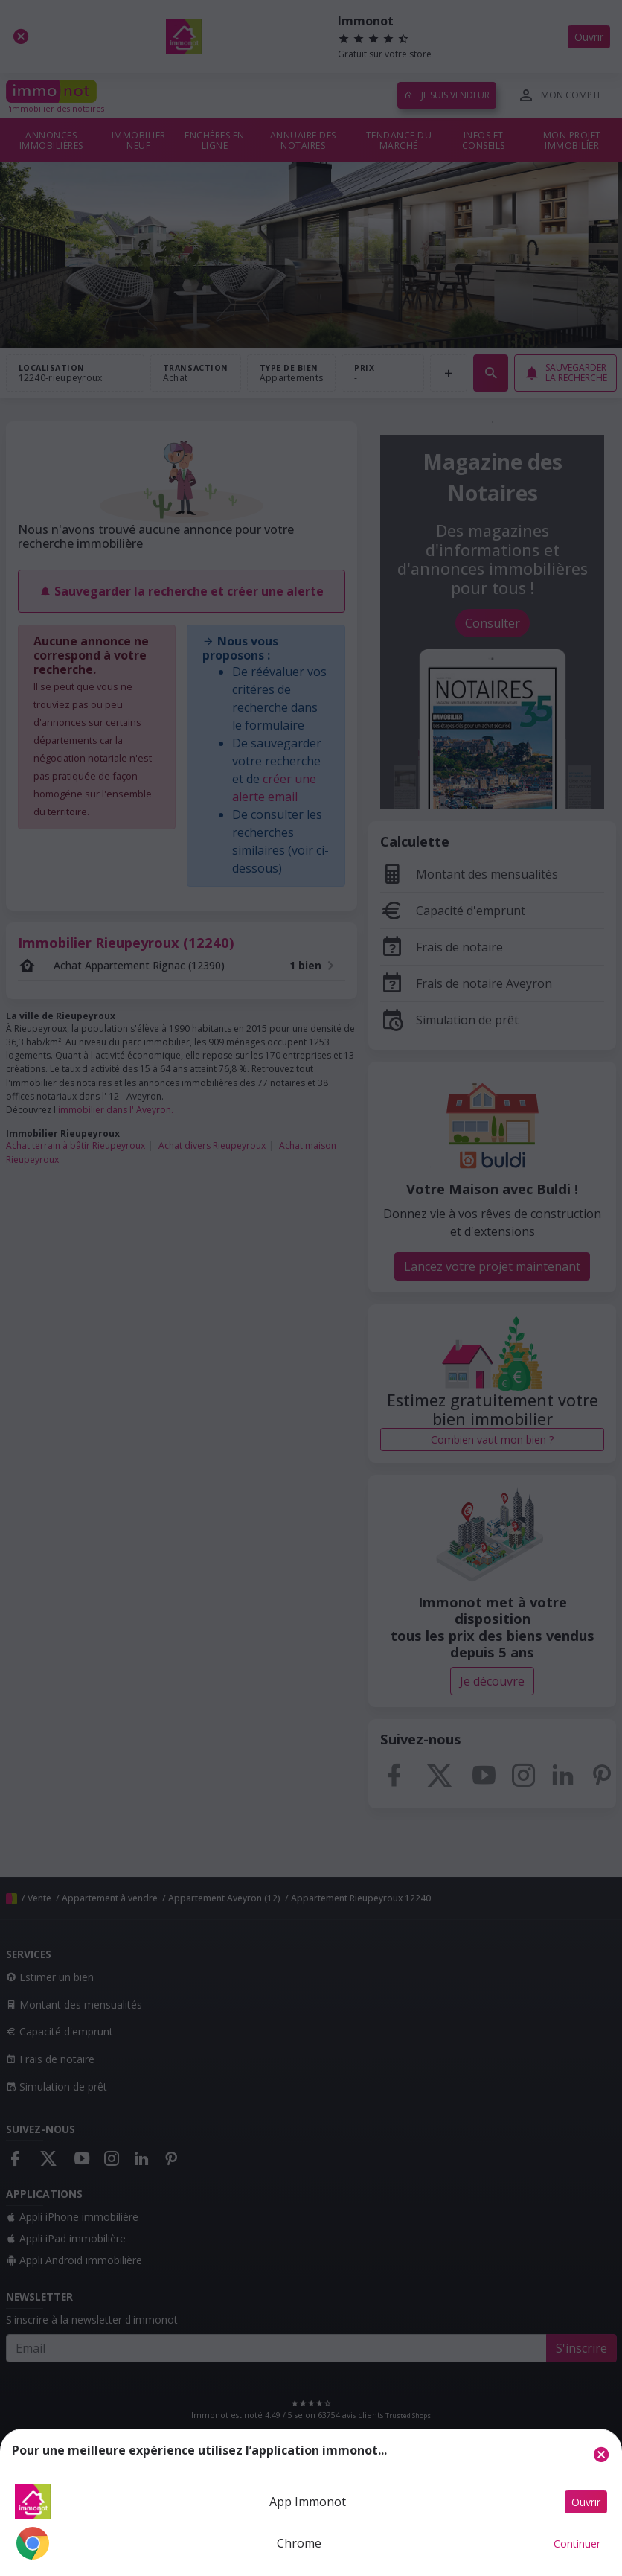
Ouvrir (585, 2502)
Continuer (577, 2544)
